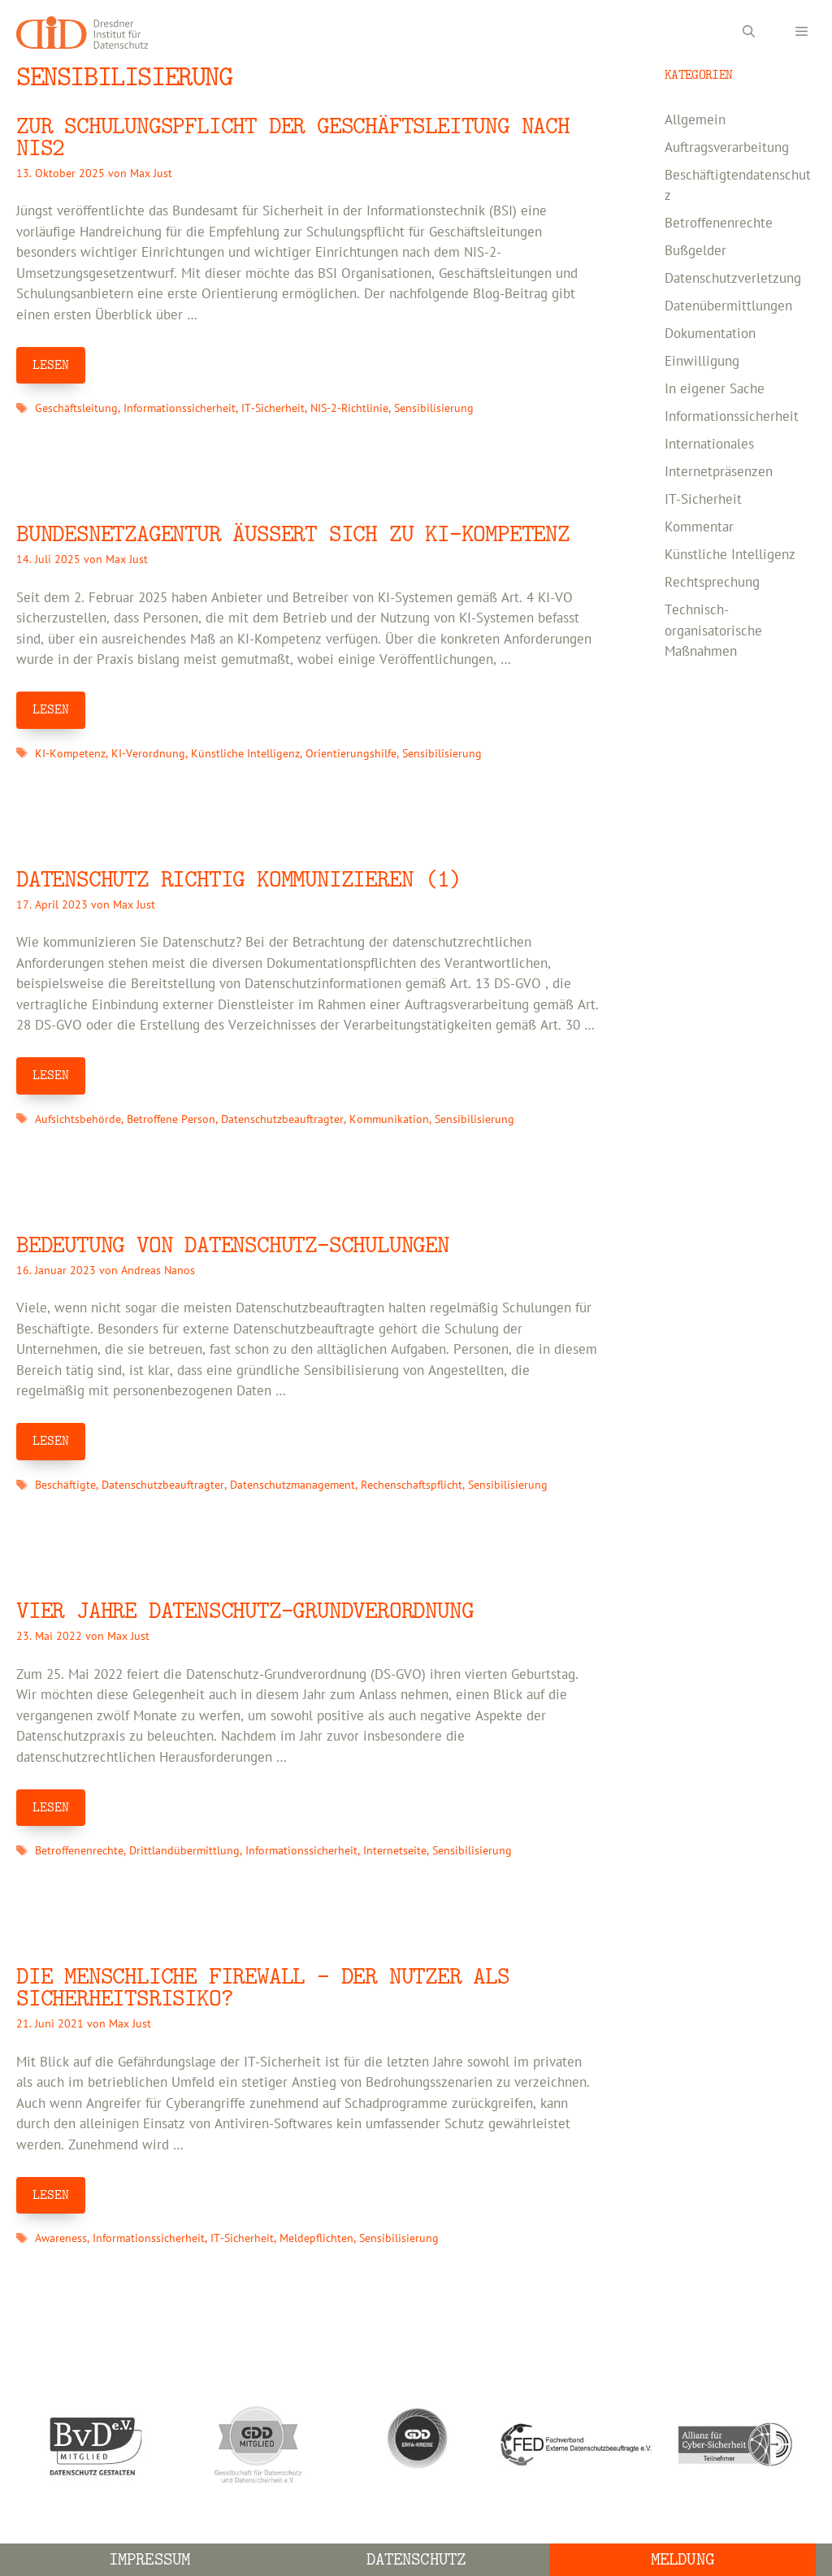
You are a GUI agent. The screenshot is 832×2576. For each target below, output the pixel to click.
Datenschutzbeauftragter (282, 1119)
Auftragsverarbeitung (727, 148)
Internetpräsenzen (719, 472)
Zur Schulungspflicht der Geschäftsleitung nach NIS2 (293, 137)
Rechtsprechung (712, 583)
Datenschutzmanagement (292, 1485)
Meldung (682, 2559)
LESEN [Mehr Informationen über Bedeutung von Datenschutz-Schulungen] (50, 1440)
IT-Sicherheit (273, 408)
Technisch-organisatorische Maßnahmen (713, 631)
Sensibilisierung (434, 408)
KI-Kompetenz (70, 754)
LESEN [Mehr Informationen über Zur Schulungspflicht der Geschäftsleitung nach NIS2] (50, 365)
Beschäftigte (65, 1485)
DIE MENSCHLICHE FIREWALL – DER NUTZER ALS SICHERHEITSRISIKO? (262, 1987)
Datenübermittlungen (728, 306)
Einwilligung (702, 361)
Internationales (709, 444)
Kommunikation (389, 1119)
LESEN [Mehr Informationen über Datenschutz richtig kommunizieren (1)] (50, 1075)
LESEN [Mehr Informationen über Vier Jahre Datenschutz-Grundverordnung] (50, 1807)
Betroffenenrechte (79, 1851)
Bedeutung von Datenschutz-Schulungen (232, 1245)
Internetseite (395, 1851)
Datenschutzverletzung (733, 279)
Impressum (149, 2559)
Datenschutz (416, 2559)
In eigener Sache (715, 389)
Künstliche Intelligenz (245, 754)
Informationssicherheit (180, 408)
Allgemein (695, 120)
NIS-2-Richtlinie (349, 408)
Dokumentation (710, 334)
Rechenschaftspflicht (411, 1485)
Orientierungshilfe (351, 754)
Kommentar (699, 527)
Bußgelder (695, 251)
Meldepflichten (316, 2238)
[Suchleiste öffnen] (748, 32)
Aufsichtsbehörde (78, 1119)
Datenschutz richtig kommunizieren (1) (239, 879)
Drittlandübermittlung (184, 1851)
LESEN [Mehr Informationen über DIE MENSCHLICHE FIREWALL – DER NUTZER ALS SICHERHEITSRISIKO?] (50, 2195)
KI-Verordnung (148, 754)
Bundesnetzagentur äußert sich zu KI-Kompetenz (293, 534)
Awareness (61, 2238)
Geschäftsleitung (76, 408)
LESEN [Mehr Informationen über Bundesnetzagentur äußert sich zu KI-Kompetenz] (50, 709)
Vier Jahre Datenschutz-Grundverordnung (244, 1611)
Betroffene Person (171, 1119)
